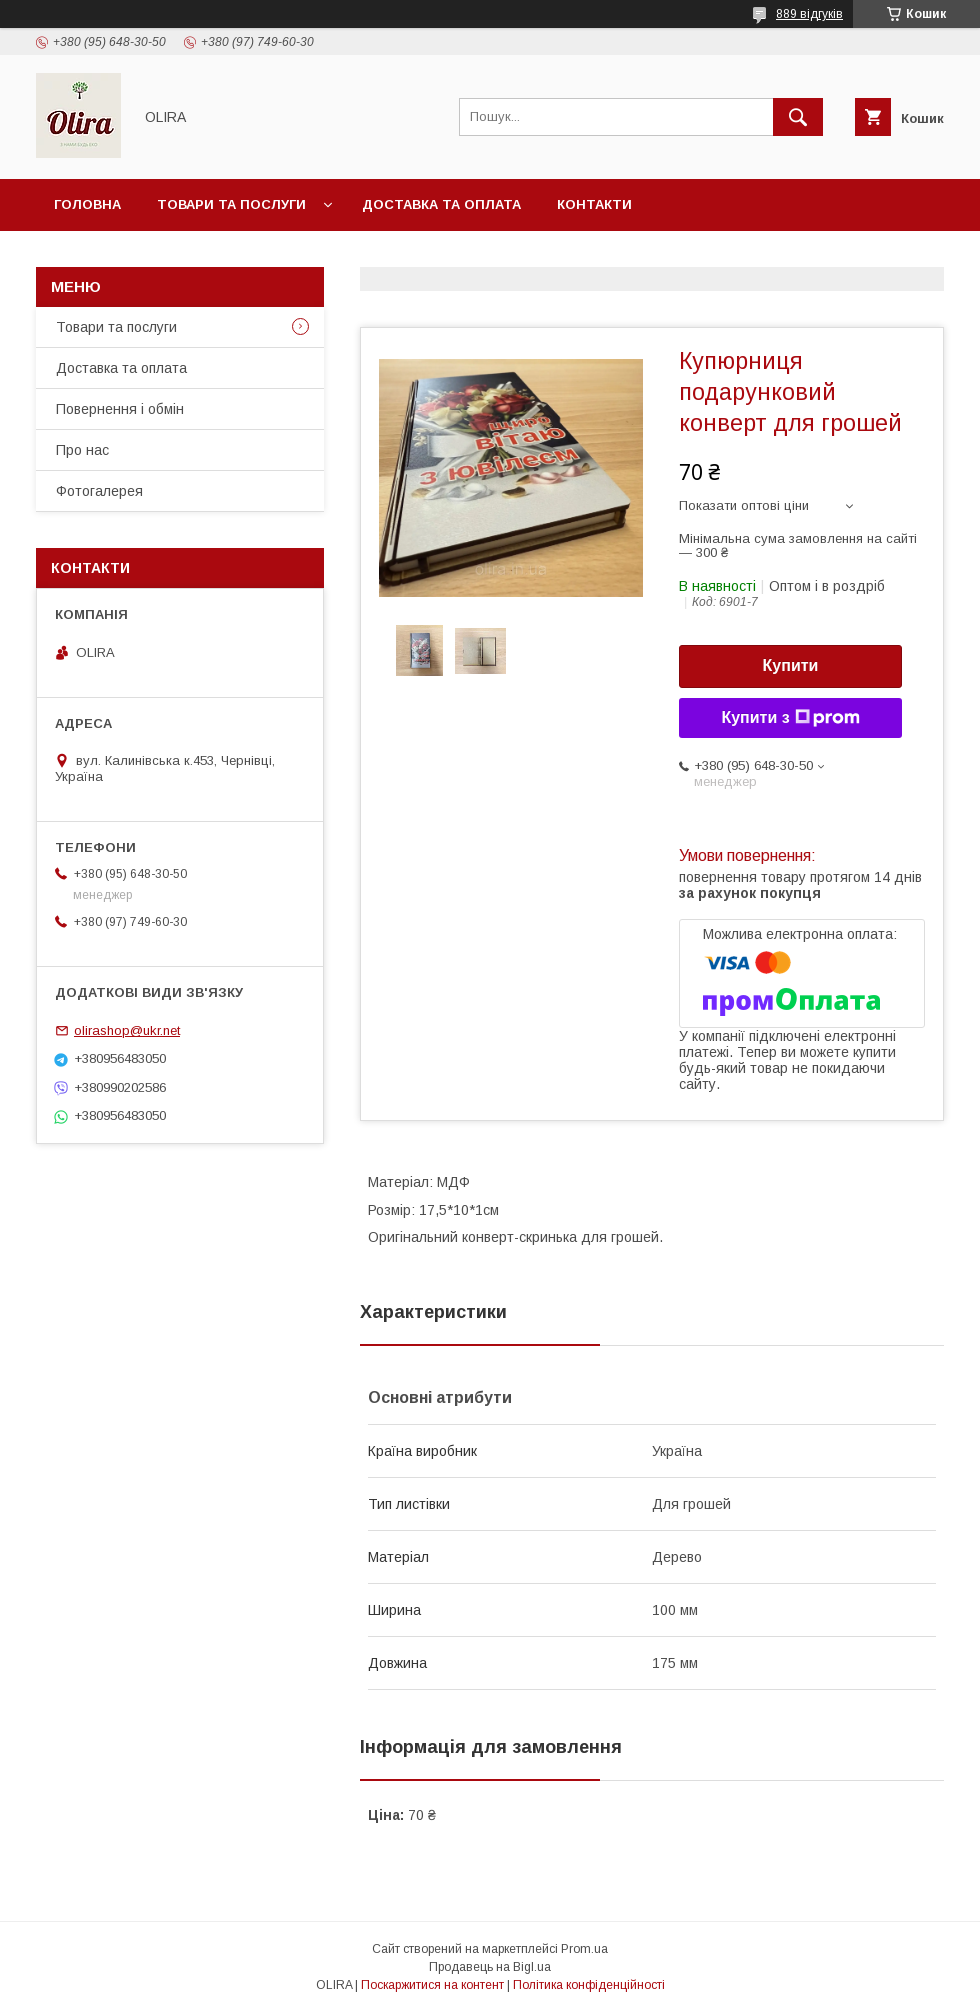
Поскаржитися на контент (432, 1985)
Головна (87, 204)
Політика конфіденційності (589, 1985)
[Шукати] (798, 117)
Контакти (594, 204)
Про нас (82, 450)
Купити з (790, 718)
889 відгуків (809, 14)
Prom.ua (584, 1949)
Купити (791, 665)
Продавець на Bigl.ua (490, 1967)
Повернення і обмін (120, 409)
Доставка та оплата (441, 204)
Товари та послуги (231, 204)
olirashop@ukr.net (127, 1030)
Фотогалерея (99, 491)
